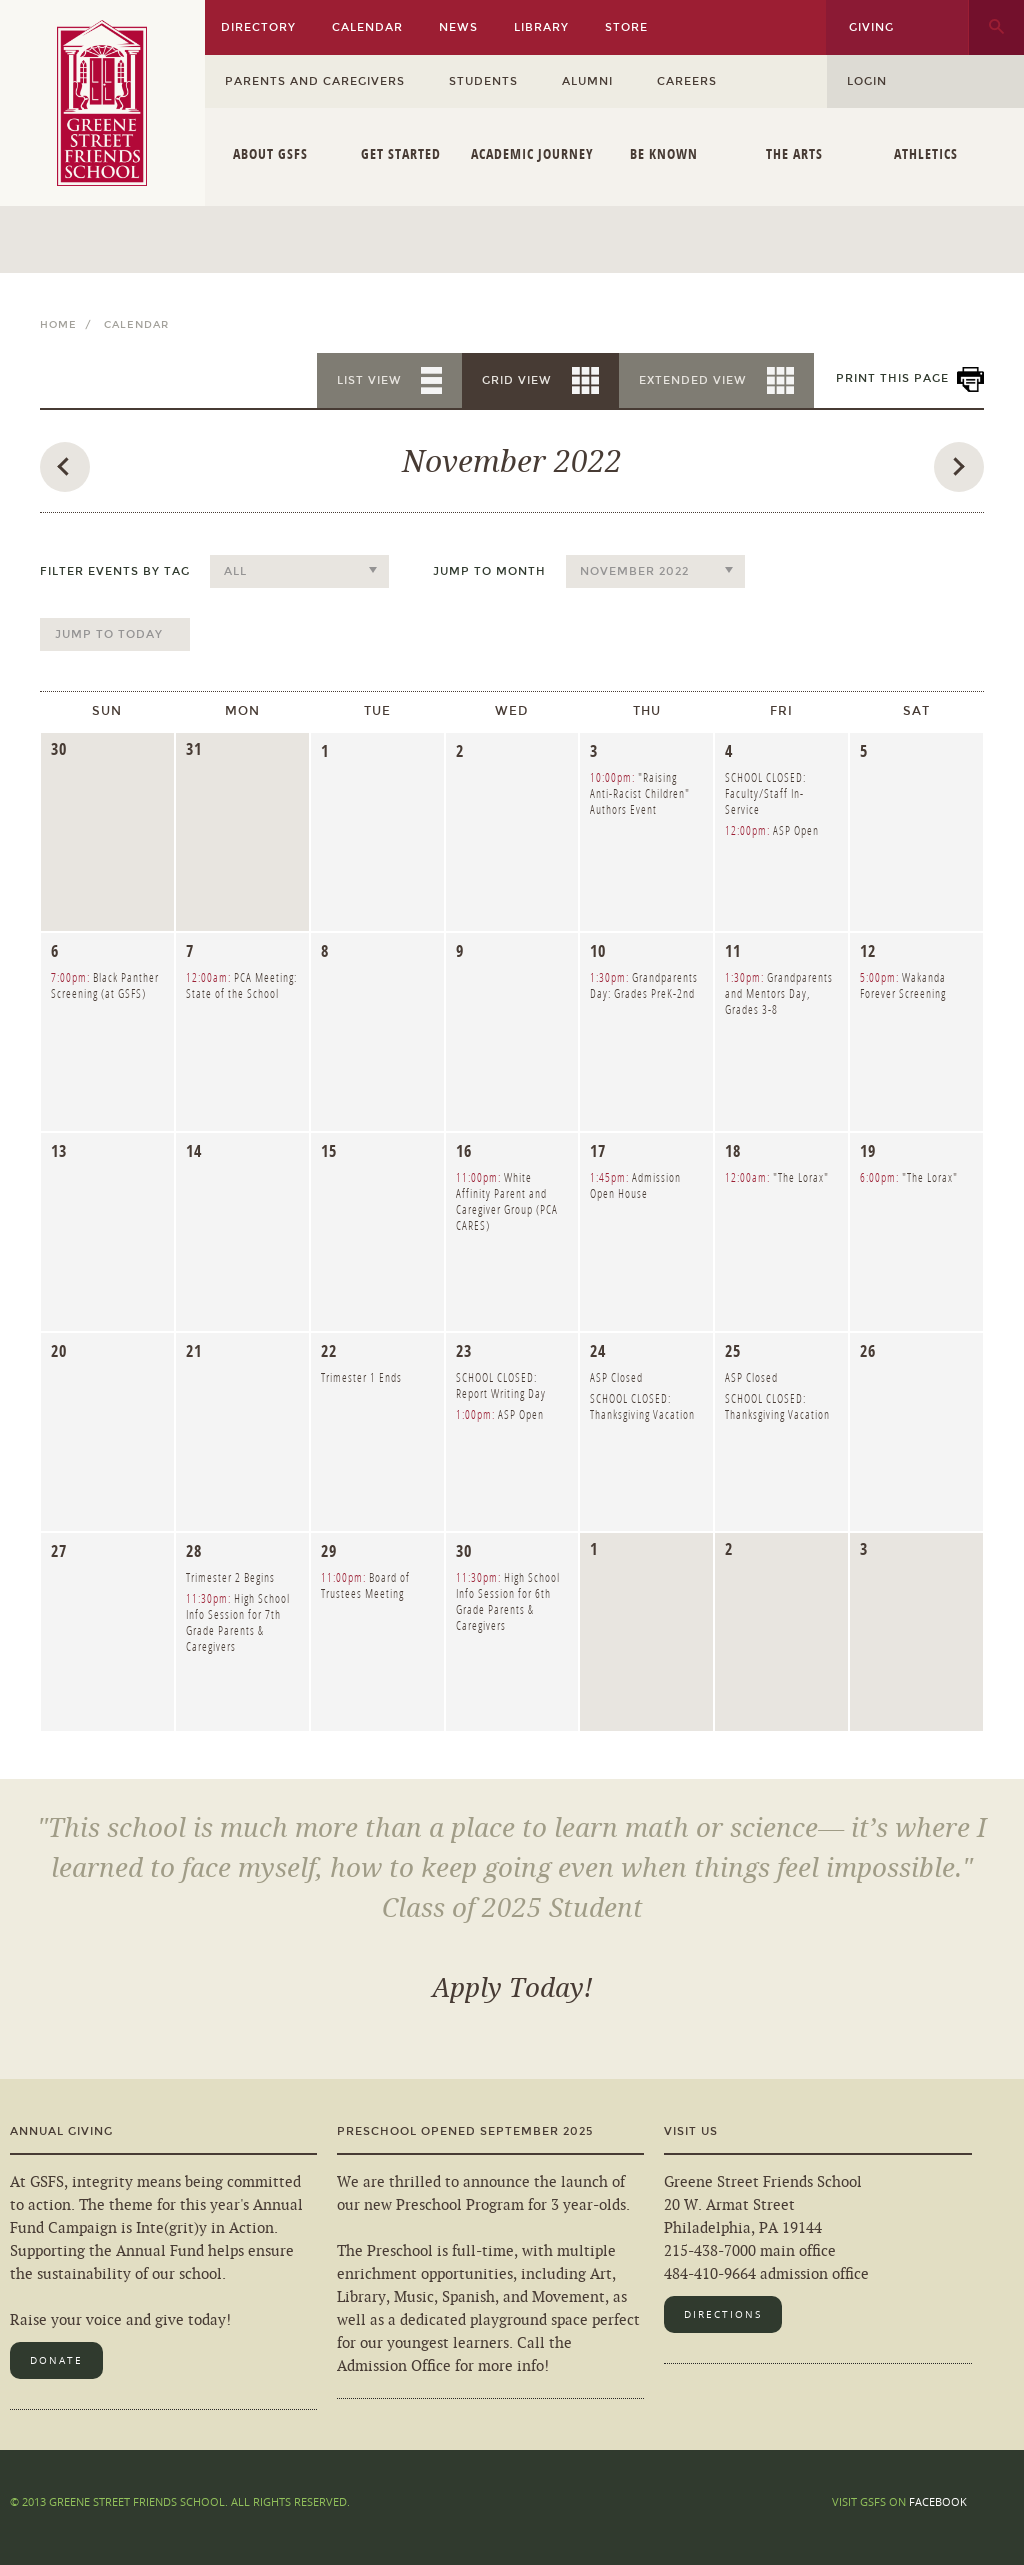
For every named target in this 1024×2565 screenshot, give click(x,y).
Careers (687, 81)
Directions (723, 2314)
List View (369, 380)
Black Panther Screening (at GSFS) (105, 985)
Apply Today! (512, 1988)
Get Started (401, 153)
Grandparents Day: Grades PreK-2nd (644, 985)
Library (541, 27)
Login (867, 81)
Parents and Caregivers (315, 81)
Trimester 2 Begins (230, 1577)
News (458, 27)
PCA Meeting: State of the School (241, 985)
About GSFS (270, 153)
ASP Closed (616, 1377)
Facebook (938, 2501)
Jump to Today (109, 634)
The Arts (794, 153)
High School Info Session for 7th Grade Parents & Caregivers (238, 1622)
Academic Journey (532, 153)
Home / (70, 325)
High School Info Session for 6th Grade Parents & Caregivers (508, 1601)
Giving (871, 27)
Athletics (926, 153)
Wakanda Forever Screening (903, 985)
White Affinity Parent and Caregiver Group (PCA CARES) (507, 1201)
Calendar (367, 27)
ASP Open (772, 830)
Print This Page (892, 378)
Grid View (517, 380)
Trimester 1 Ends (361, 1377)
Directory (258, 27)
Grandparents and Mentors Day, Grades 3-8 (779, 993)
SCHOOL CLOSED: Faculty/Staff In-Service (765, 793)
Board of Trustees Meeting (365, 1585)
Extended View (693, 380)
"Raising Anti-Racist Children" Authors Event (640, 793)
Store (626, 27)
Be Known (664, 153)
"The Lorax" (777, 1177)
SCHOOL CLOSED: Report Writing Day (501, 1385)
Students (483, 81)
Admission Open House (635, 1185)
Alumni (587, 81)
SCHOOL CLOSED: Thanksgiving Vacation (642, 1406)
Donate (56, 2360)
